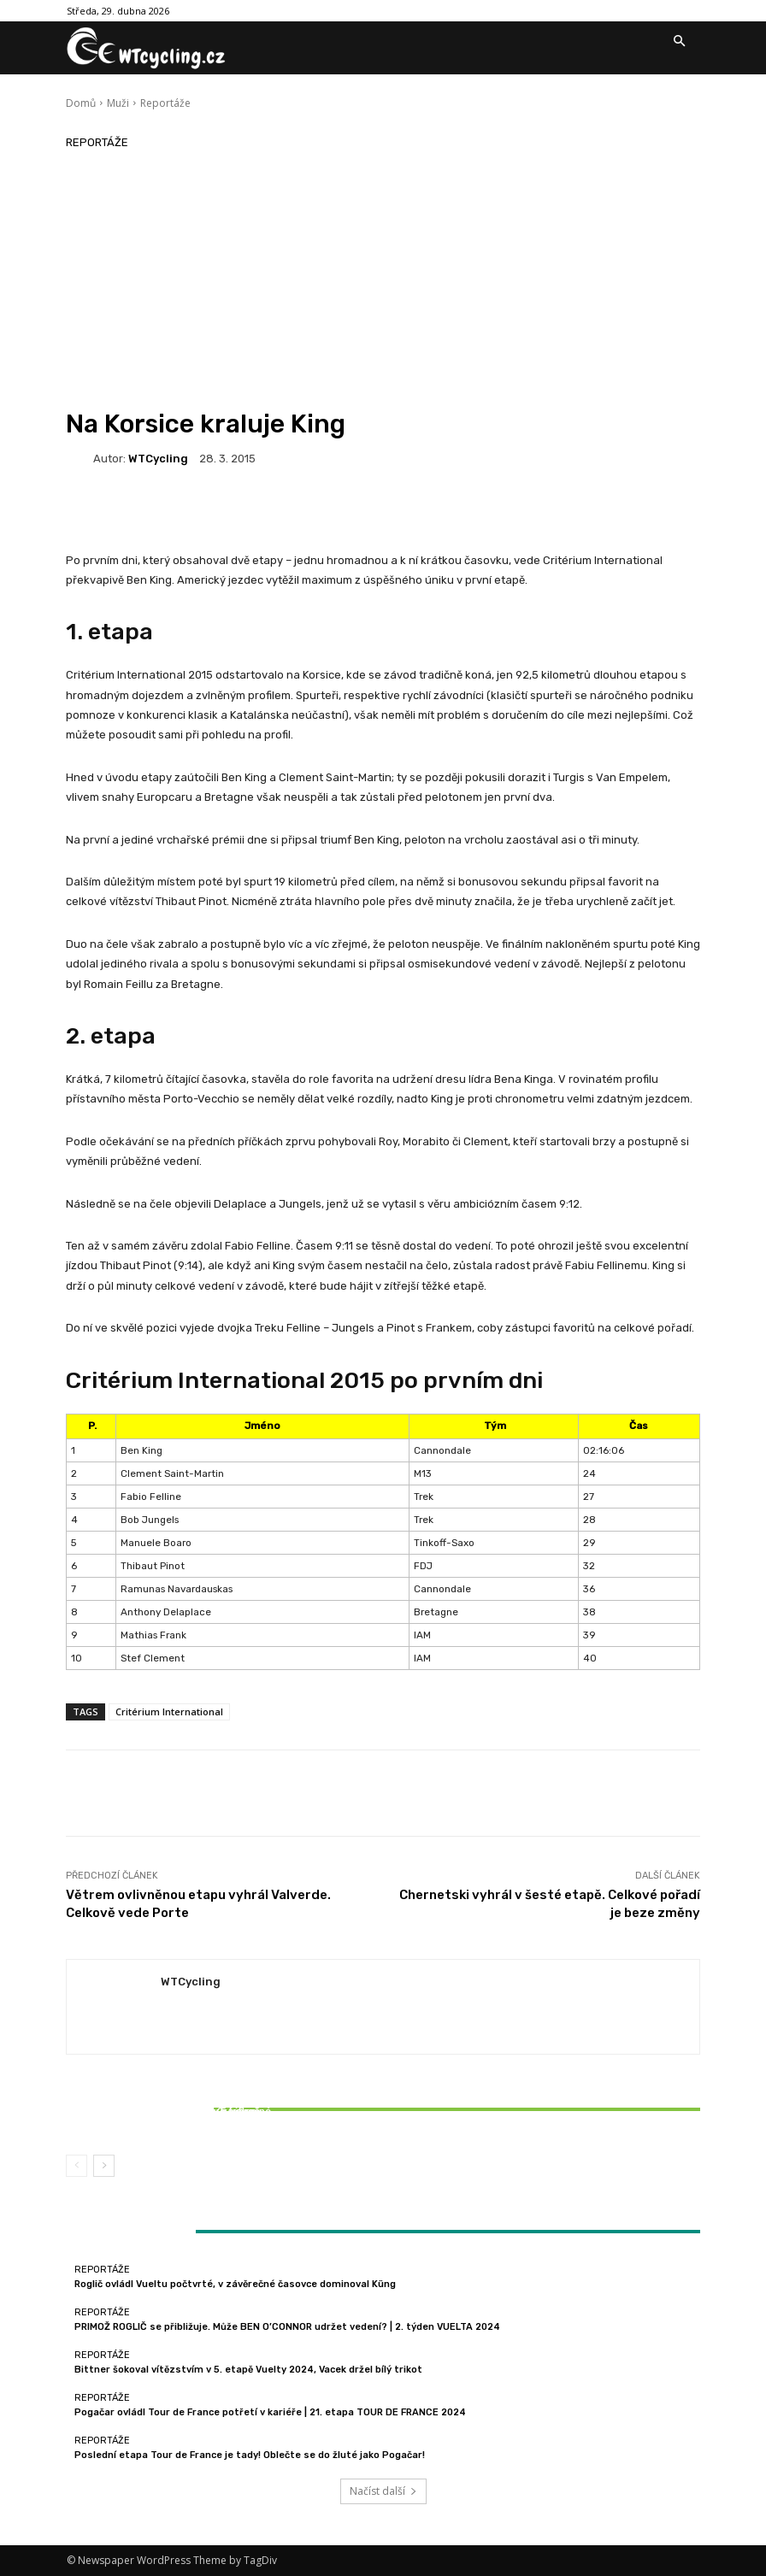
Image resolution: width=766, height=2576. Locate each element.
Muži (118, 103)
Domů (81, 103)
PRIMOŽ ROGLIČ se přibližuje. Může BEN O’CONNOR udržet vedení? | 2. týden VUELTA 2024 (287, 2326)
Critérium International (169, 1711)
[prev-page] (76, 2166)
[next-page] (104, 2166)
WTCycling (158, 458)
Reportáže (165, 103)
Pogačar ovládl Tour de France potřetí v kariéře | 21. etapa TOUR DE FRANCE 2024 (270, 2412)
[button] (678, 41)
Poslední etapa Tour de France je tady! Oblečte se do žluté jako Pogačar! (249, 2455)
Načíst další (383, 2491)
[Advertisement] (383, 280)
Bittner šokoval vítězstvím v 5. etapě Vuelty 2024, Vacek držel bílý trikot (170, 2117)
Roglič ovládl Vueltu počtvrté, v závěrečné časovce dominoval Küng (235, 2284)
